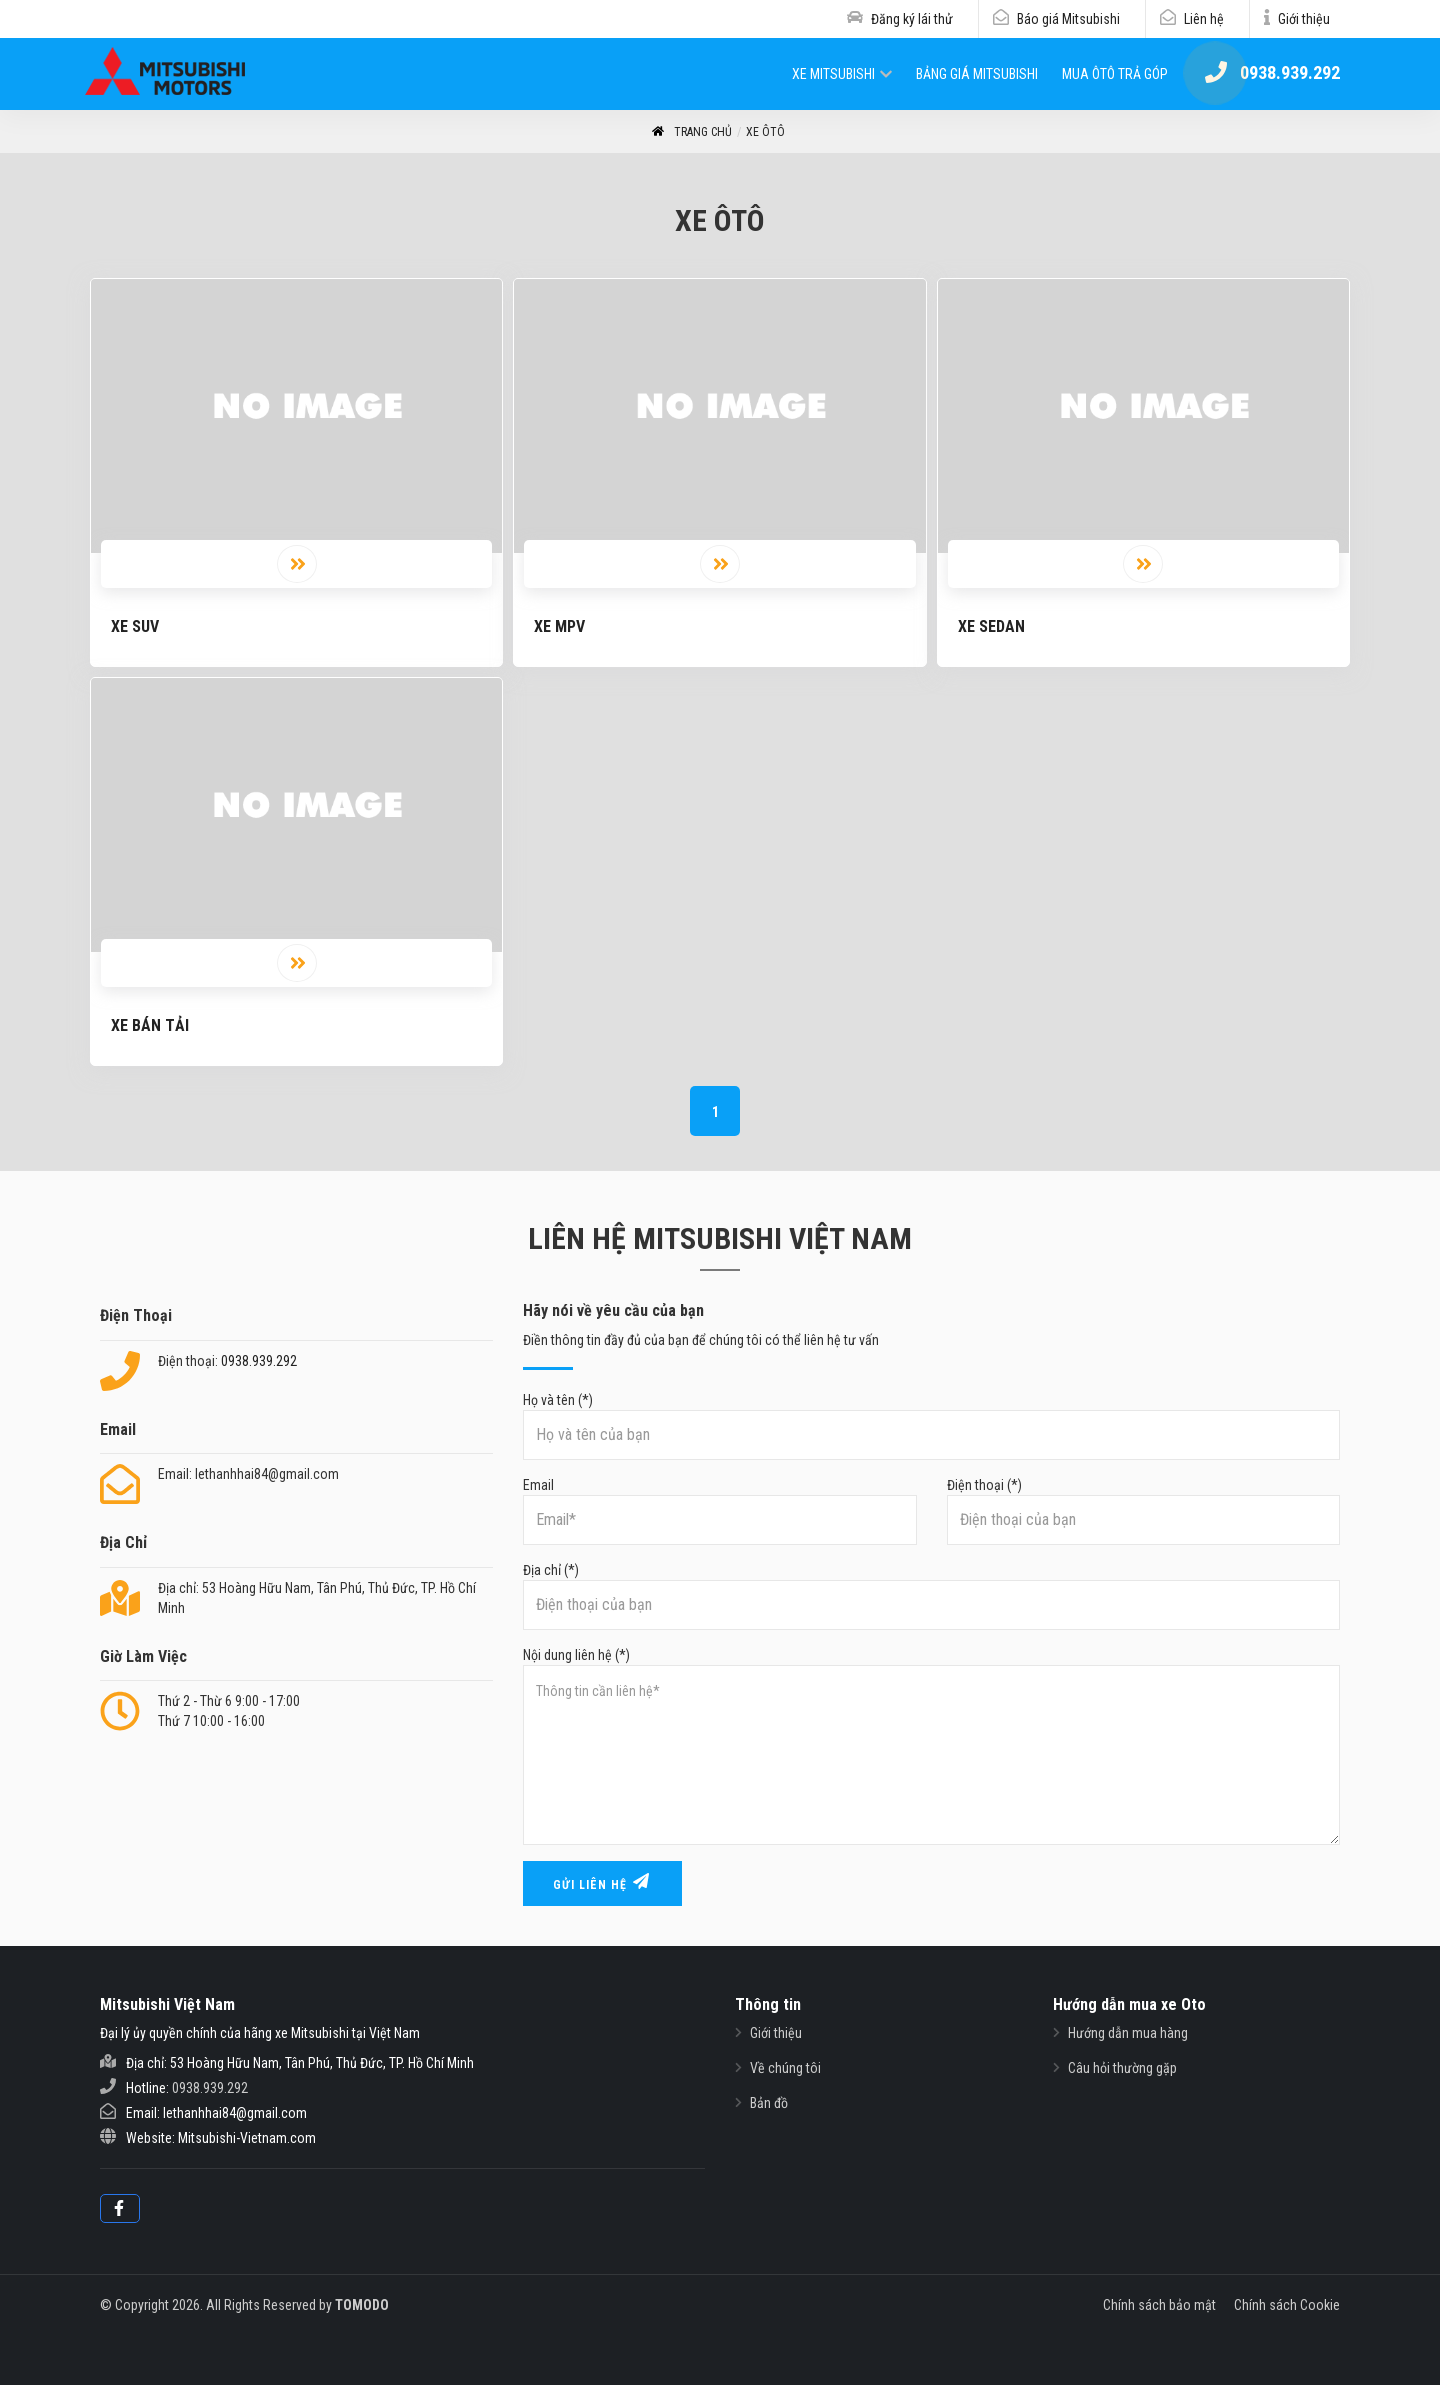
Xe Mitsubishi (833, 74)
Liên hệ (1204, 19)
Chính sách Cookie (1287, 2305)
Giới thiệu (1304, 19)
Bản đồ (769, 2103)
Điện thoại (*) (1143, 1511)
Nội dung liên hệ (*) (931, 1746)
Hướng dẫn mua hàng (1128, 2033)
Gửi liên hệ (602, 1882)
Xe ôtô (765, 132)
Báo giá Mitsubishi (1068, 19)
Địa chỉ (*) (931, 1596)
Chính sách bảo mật (1159, 2305)
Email (719, 1511)
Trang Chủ (691, 132)
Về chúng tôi (785, 2068)
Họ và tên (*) (931, 1426)
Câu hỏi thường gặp (1122, 2068)
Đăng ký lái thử (912, 19)
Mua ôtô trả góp (1115, 74)
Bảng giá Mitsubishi (977, 74)
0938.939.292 (259, 1361)
